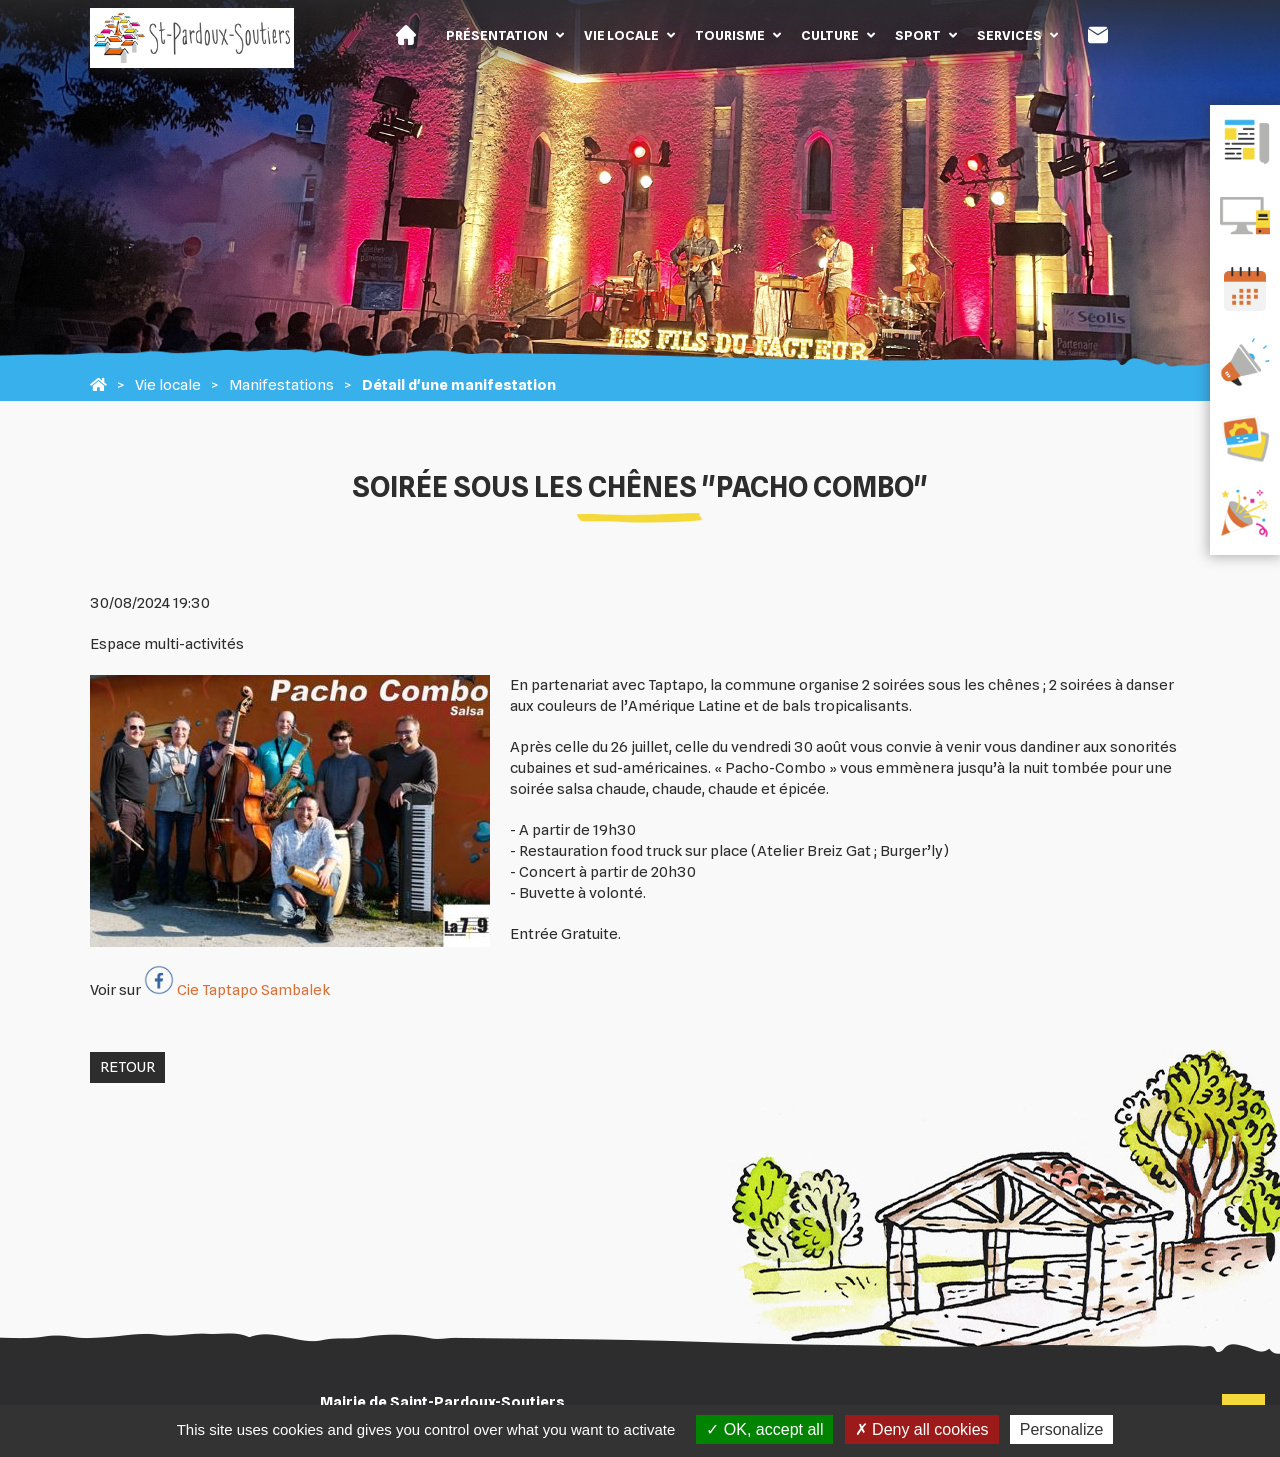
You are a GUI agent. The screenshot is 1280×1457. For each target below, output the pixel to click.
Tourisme (730, 35)
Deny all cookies (922, 1429)
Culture (830, 35)
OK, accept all (764, 1429)
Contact (1098, 35)
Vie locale (621, 35)
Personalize (1062, 1429)
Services (1009, 35)
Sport (918, 35)
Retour (127, 1067)
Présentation (497, 35)
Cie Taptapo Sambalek (253, 990)
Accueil (406, 35)
